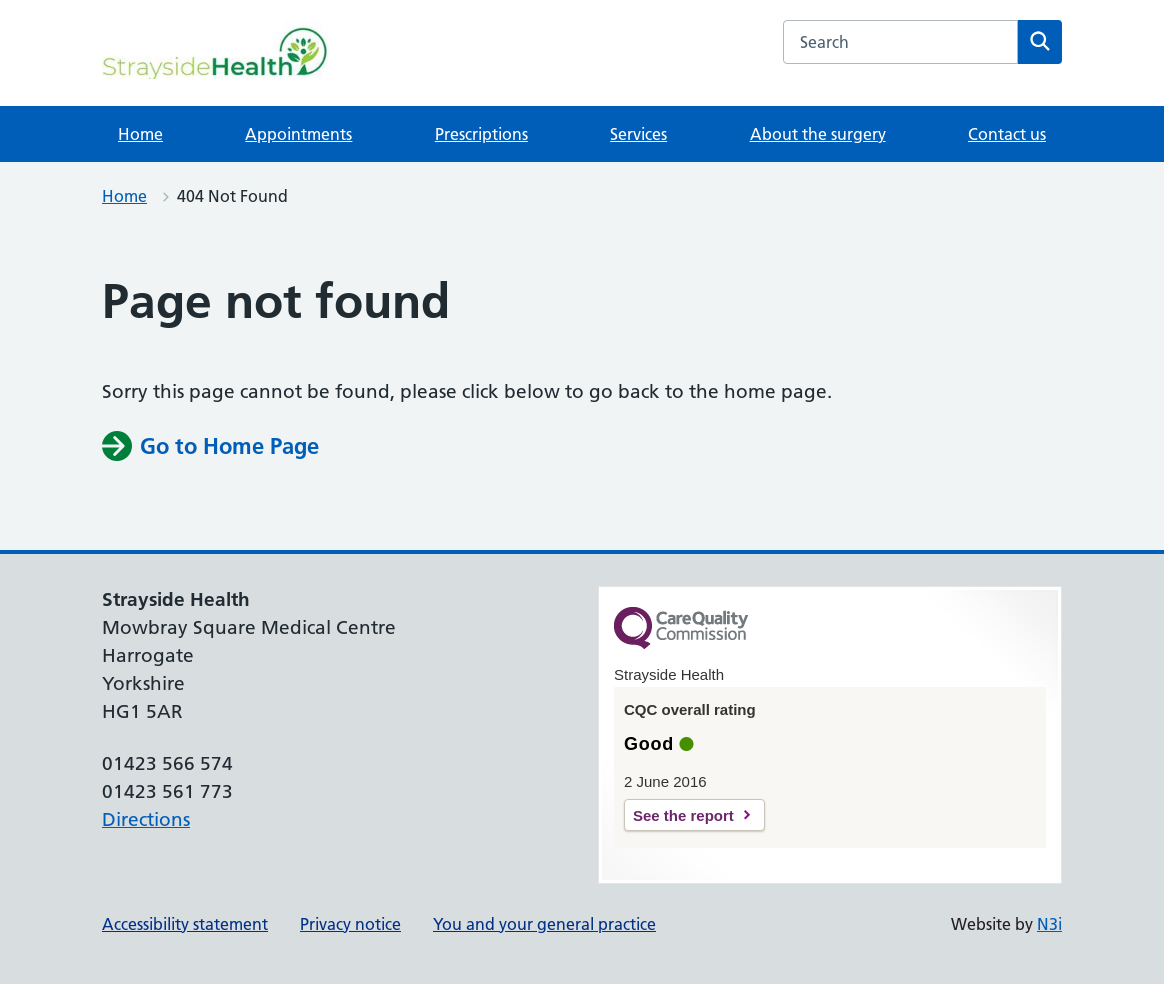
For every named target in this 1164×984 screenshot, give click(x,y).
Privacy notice (350, 924)
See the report (683, 815)
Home (140, 134)
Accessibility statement (185, 924)
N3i (1049, 924)
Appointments (298, 134)
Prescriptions (481, 134)
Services (638, 134)
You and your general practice (544, 924)
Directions (146, 819)
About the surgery (818, 134)
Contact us (1007, 134)
